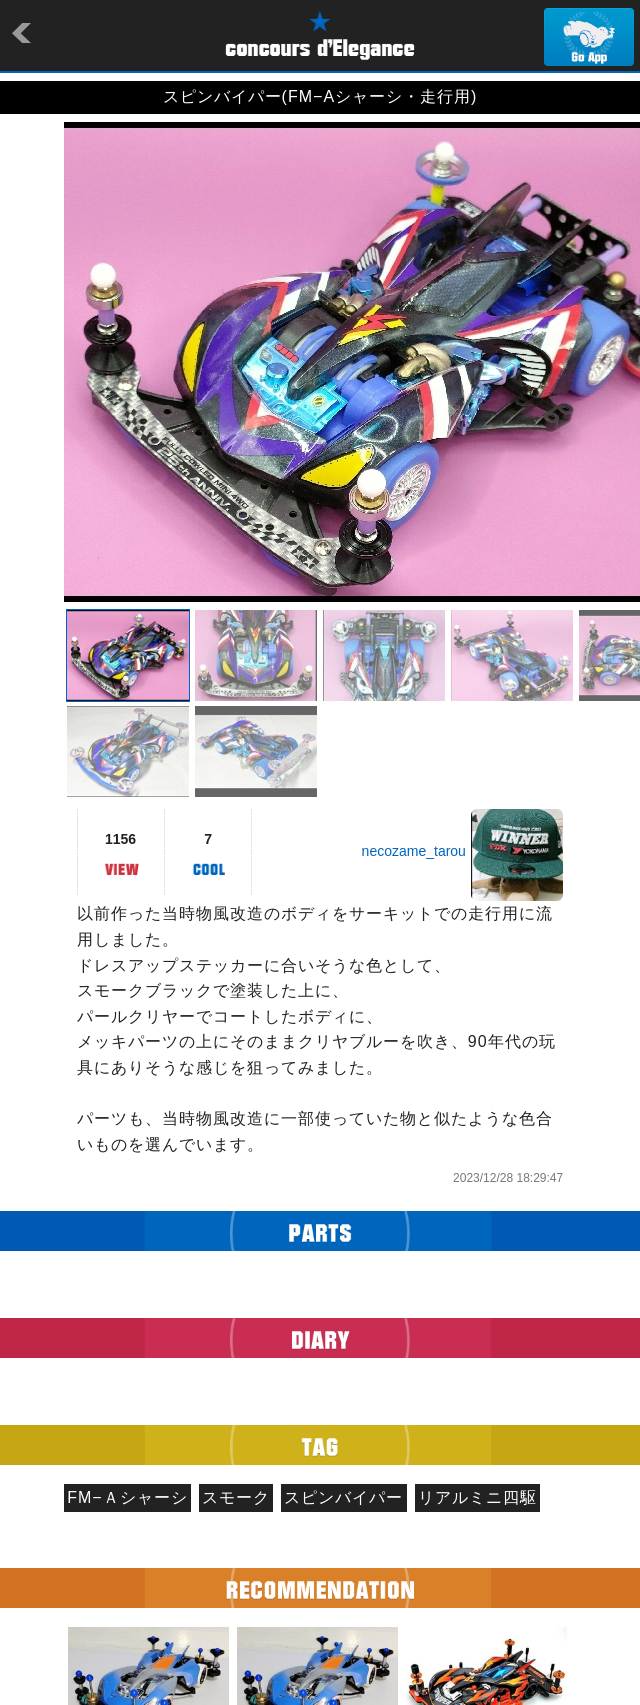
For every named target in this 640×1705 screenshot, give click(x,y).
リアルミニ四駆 (477, 1497)
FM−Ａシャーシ (127, 1497)
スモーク (236, 1497)
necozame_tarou (414, 851)
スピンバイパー (343, 1497)
